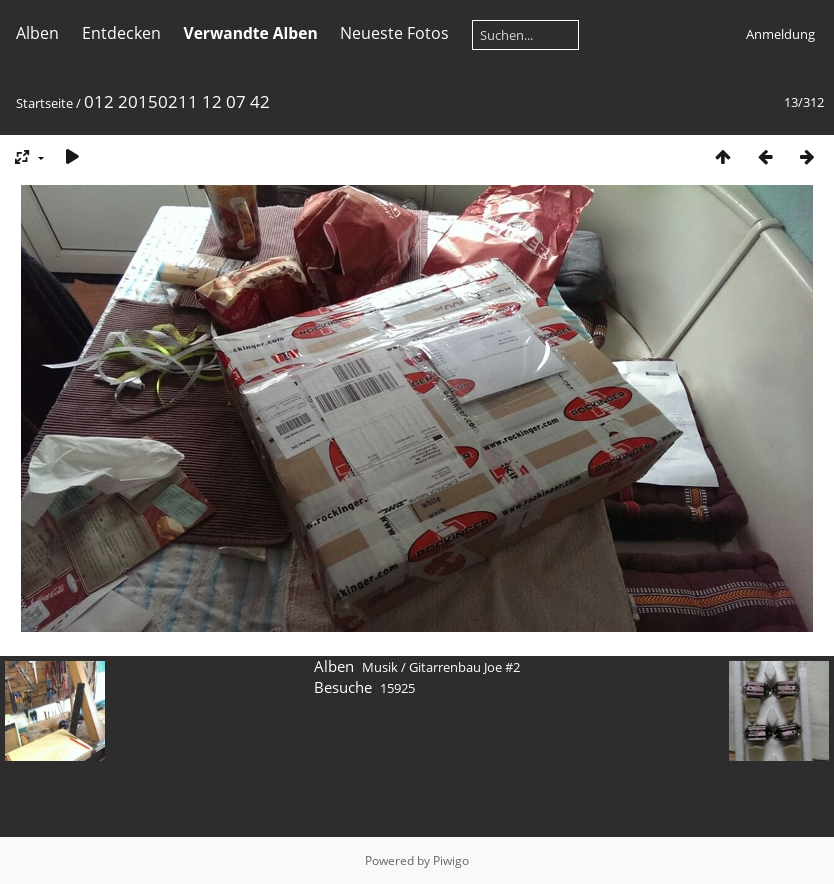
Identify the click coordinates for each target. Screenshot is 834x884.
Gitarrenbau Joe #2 (464, 667)
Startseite (44, 103)
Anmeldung (780, 34)
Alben (37, 33)
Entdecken (121, 33)
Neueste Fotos (394, 33)
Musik (380, 667)
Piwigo (451, 860)
